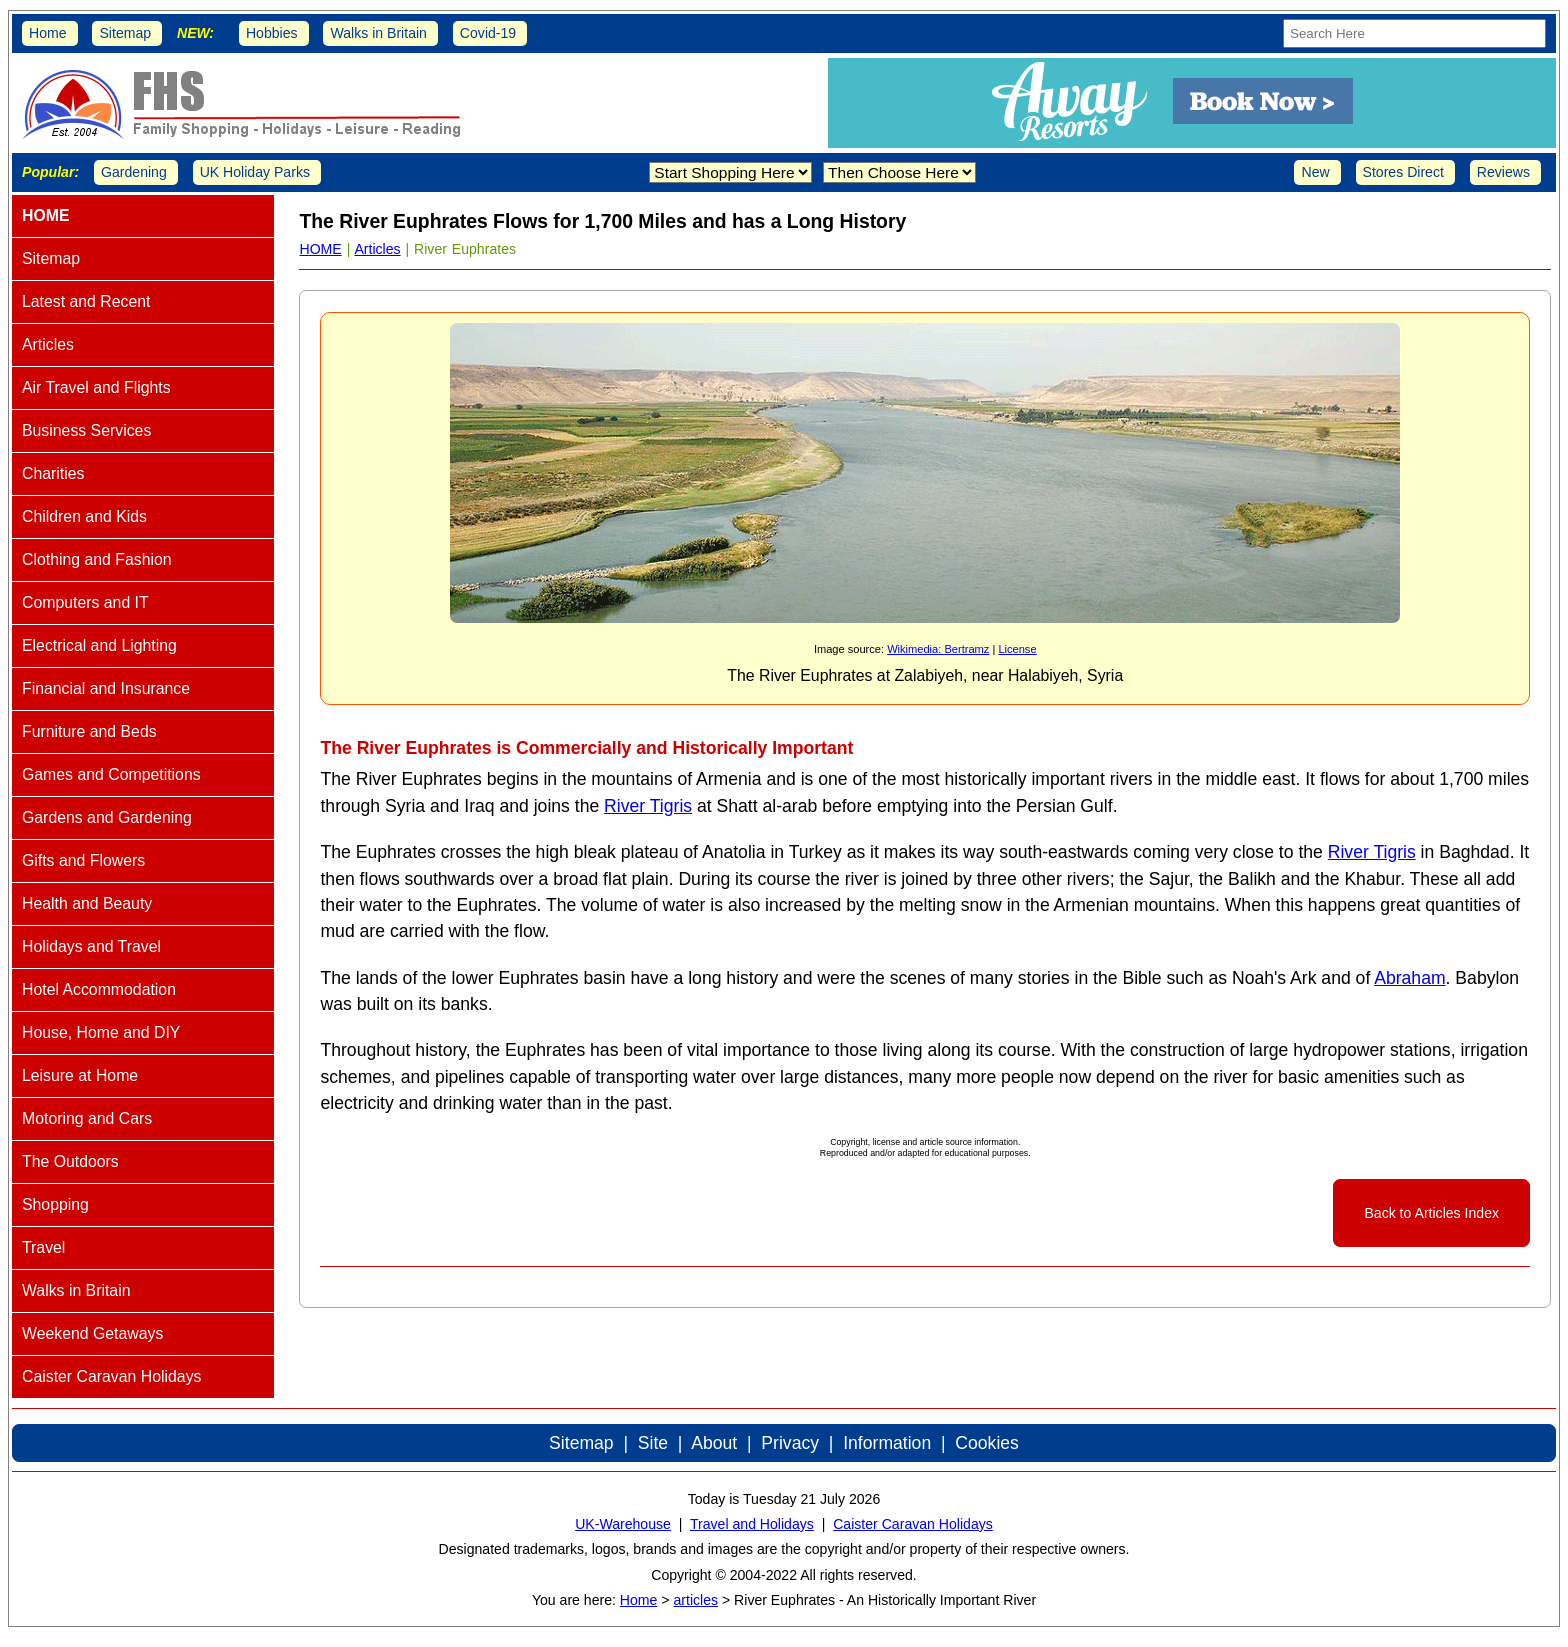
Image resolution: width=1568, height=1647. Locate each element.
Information (887, 1443)
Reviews (1503, 172)
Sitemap (125, 33)
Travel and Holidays (752, 1524)
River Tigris (648, 806)
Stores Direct (1403, 172)
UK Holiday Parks (255, 172)
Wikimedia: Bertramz (938, 649)
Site (653, 1443)
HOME (320, 249)
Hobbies (272, 33)
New (1315, 172)
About (714, 1443)
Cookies (987, 1443)
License (1017, 649)
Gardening (134, 172)
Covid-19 (488, 33)
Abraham (1409, 978)
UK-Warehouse (623, 1524)
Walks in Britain (378, 33)
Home (48, 33)
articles (695, 1600)
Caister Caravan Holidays (913, 1524)
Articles (377, 249)
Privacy (790, 1443)
